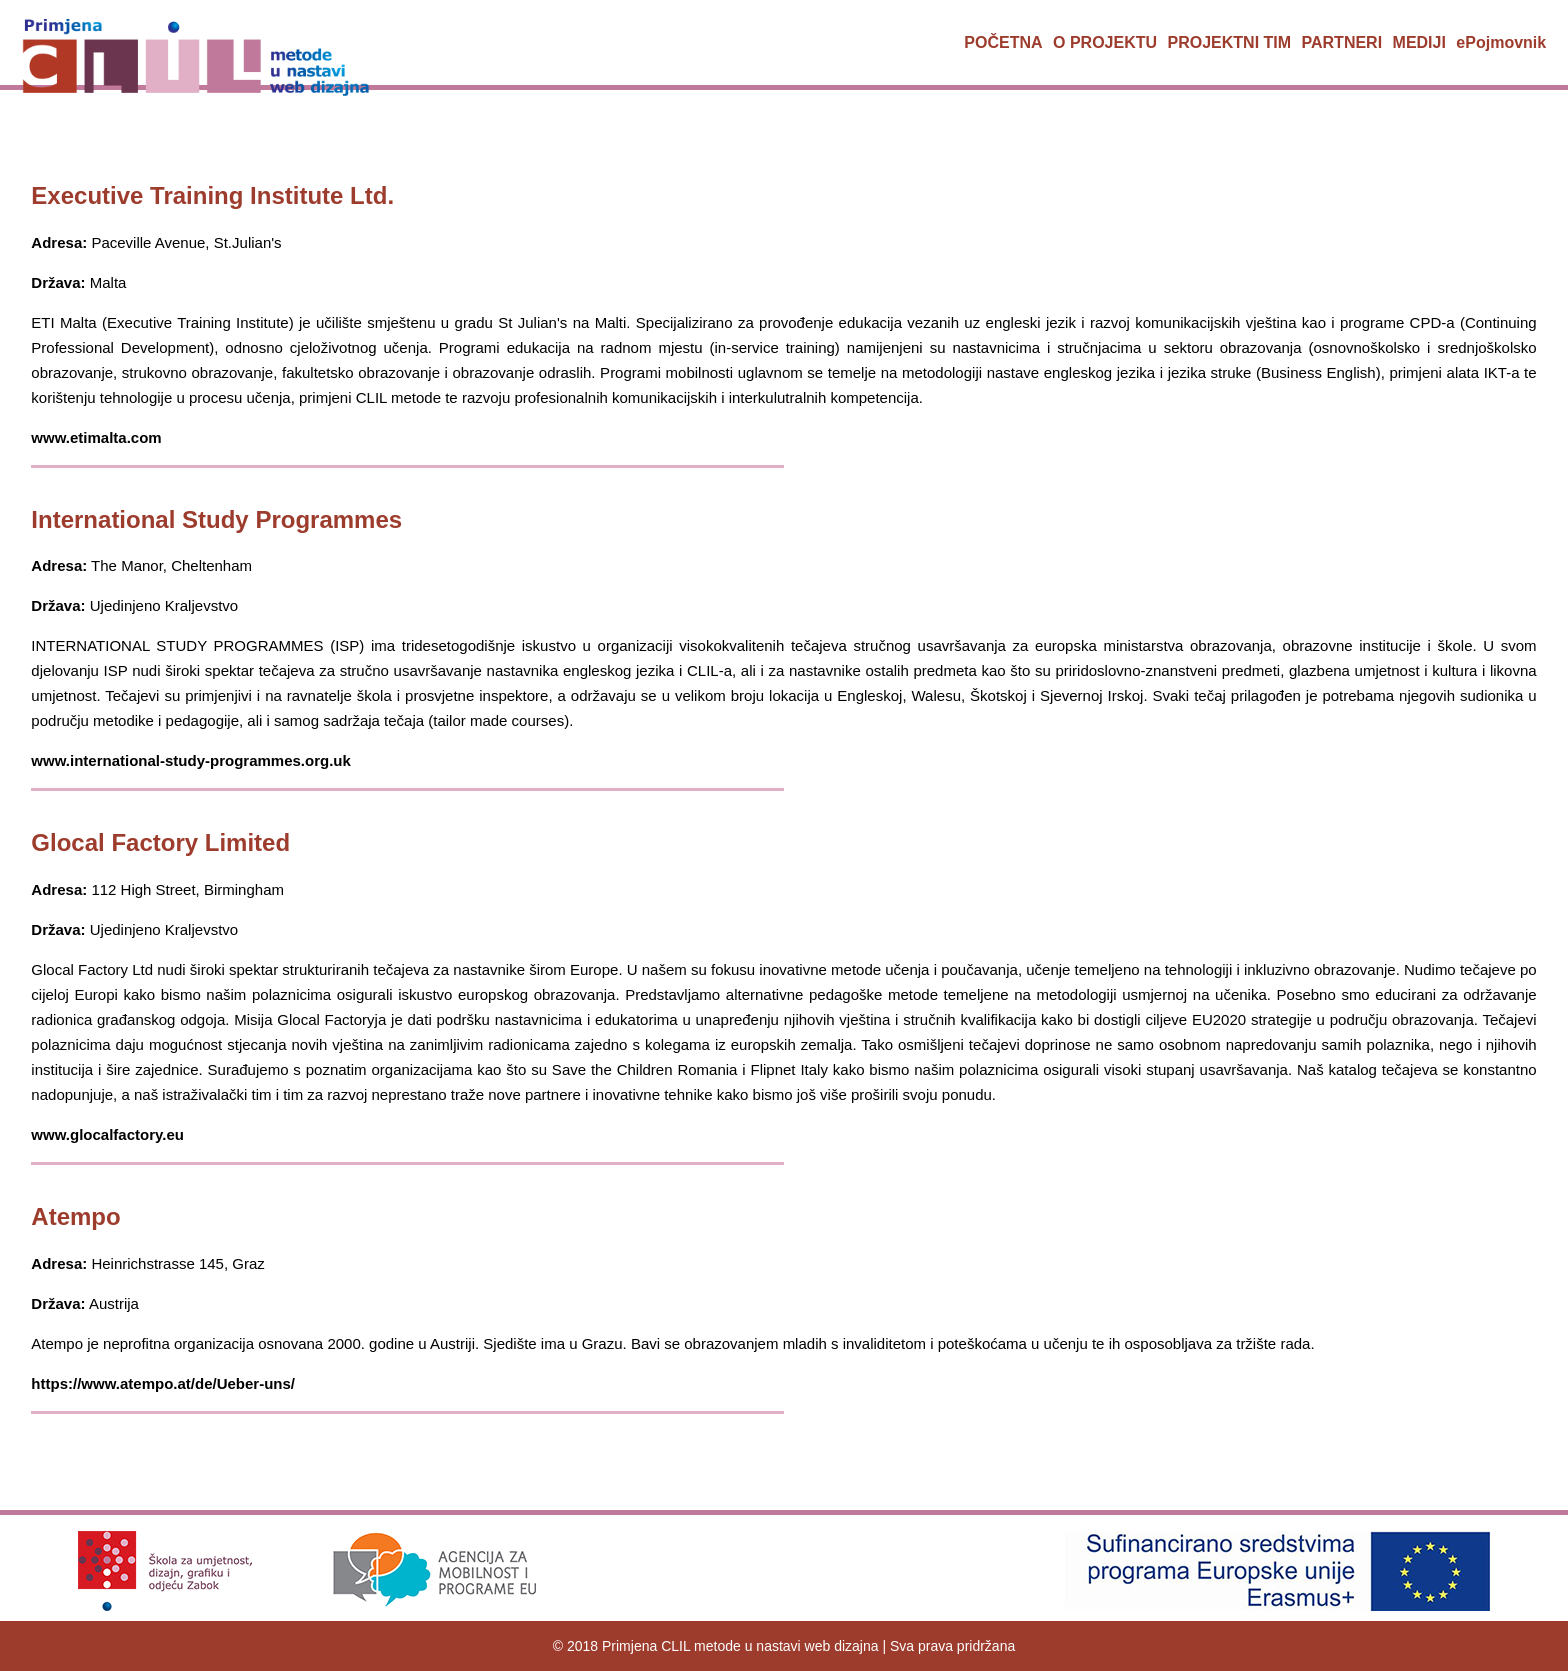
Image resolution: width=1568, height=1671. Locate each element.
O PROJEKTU (1105, 42)
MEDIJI (1419, 42)
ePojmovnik (1501, 42)
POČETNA (1003, 42)
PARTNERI (1342, 42)
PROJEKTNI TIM (1230, 42)
